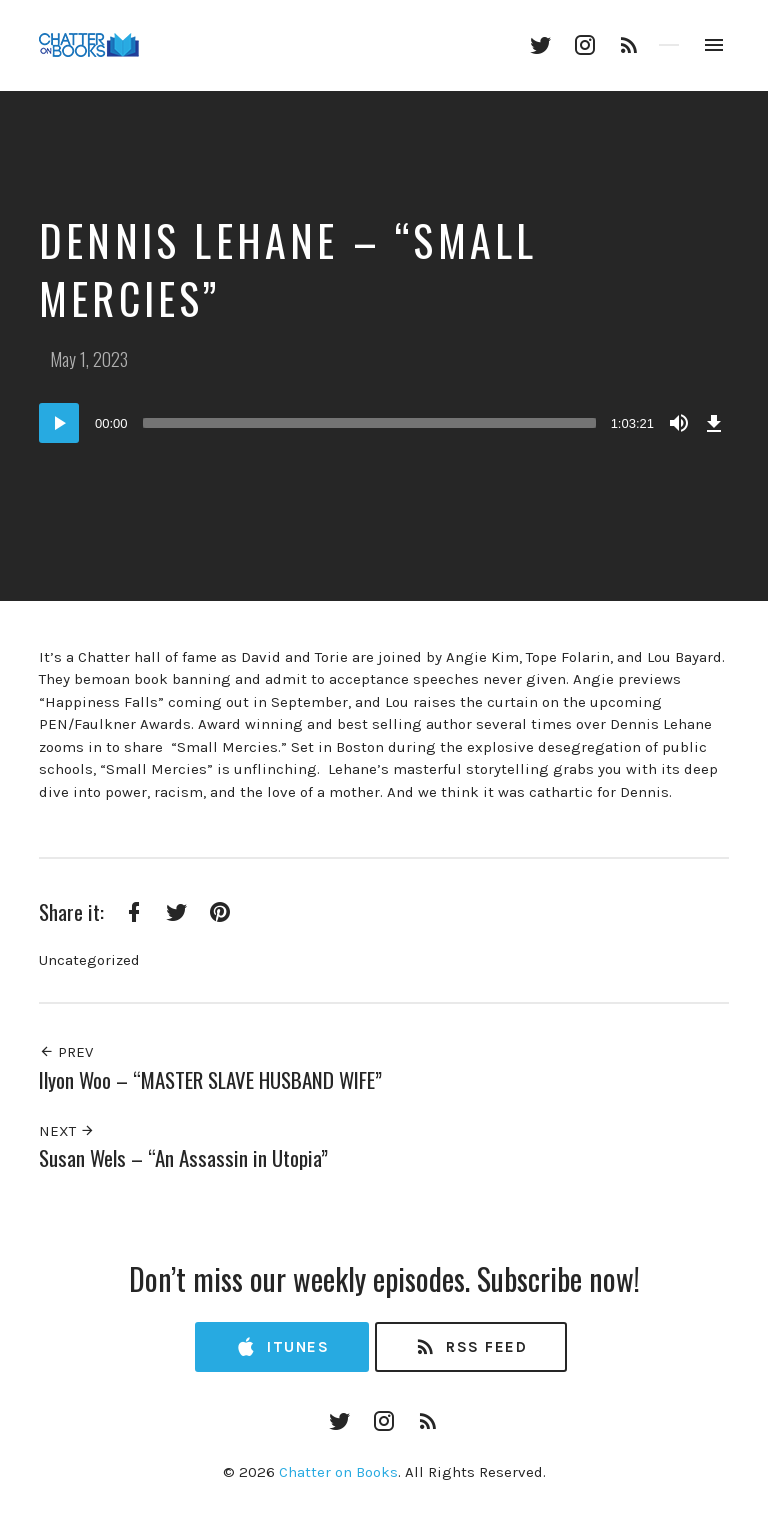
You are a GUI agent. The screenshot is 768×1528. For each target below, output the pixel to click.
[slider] (369, 423)
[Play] (59, 423)
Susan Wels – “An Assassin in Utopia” (183, 1157)
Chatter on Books (338, 1472)
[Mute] (679, 423)
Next (67, 1131)
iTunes (282, 1347)
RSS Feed (470, 1347)
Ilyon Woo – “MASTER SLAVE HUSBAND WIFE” (210, 1079)
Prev (66, 1052)
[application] (384, 423)
